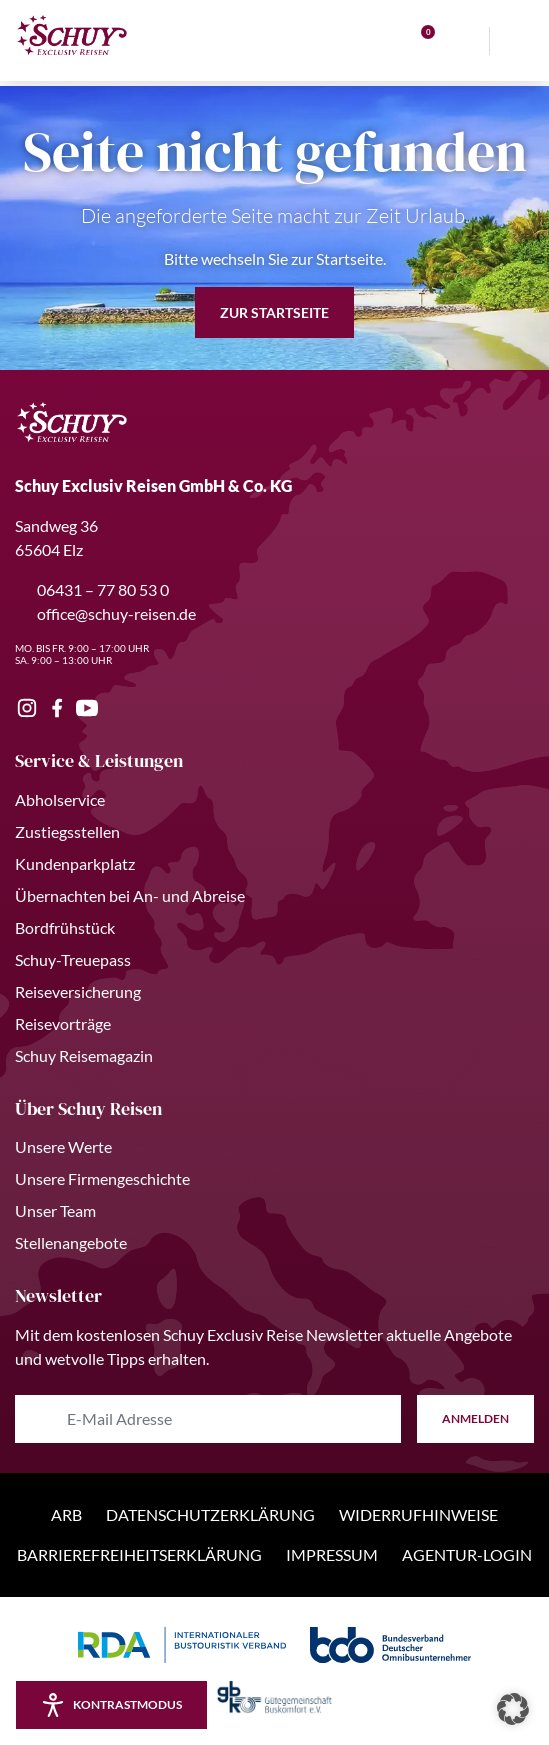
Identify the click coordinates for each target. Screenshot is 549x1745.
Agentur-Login (467, 1554)
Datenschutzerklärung (210, 1514)
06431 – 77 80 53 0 (92, 589)
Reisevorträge (63, 1023)
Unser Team (55, 1210)
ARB (66, 1514)
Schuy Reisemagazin (84, 1055)
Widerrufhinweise (418, 1514)
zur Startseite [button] (274, 312)
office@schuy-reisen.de (105, 613)
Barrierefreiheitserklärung (139, 1554)
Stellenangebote (71, 1242)
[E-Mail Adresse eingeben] (208, 1419)
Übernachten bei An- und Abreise (130, 895)
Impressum (332, 1554)
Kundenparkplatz (75, 863)
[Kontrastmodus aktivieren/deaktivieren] (111, 1705)
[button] (513, 1709)
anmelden (475, 1418)
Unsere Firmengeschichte (102, 1178)
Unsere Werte (63, 1146)
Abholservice (60, 799)
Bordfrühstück (65, 927)
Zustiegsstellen (67, 831)
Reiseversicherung (78, 991)
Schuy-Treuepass (73, 959)
